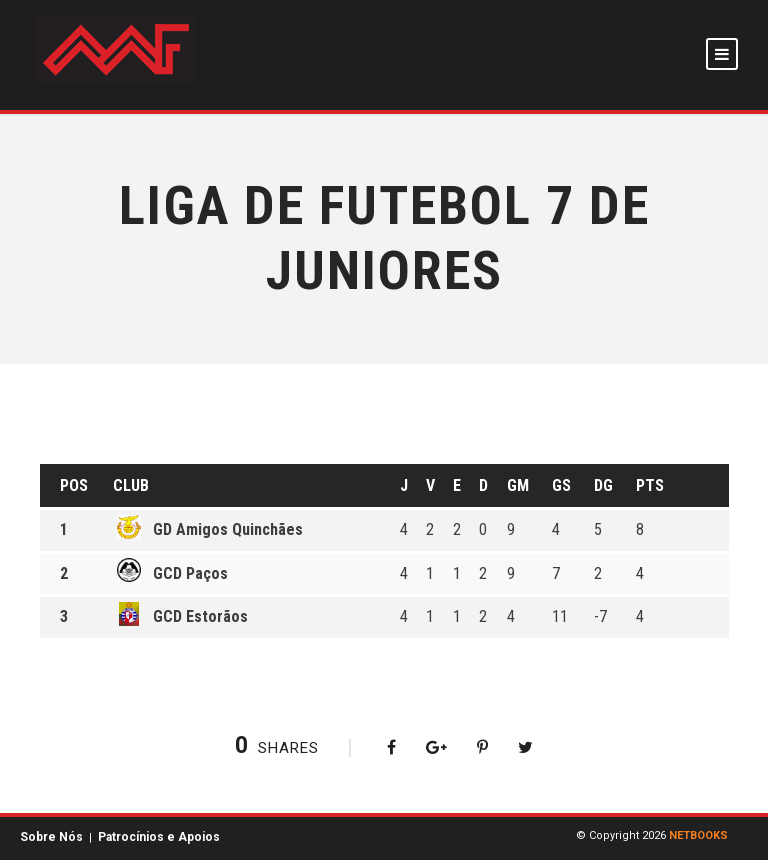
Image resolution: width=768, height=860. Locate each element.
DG (603, 485)
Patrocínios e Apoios (159, 837)
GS (561, 485)
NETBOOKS (698, 835)
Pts (650, 485)
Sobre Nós (51, 837)
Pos (74, 485)
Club (131, 485)
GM (518, 485)
